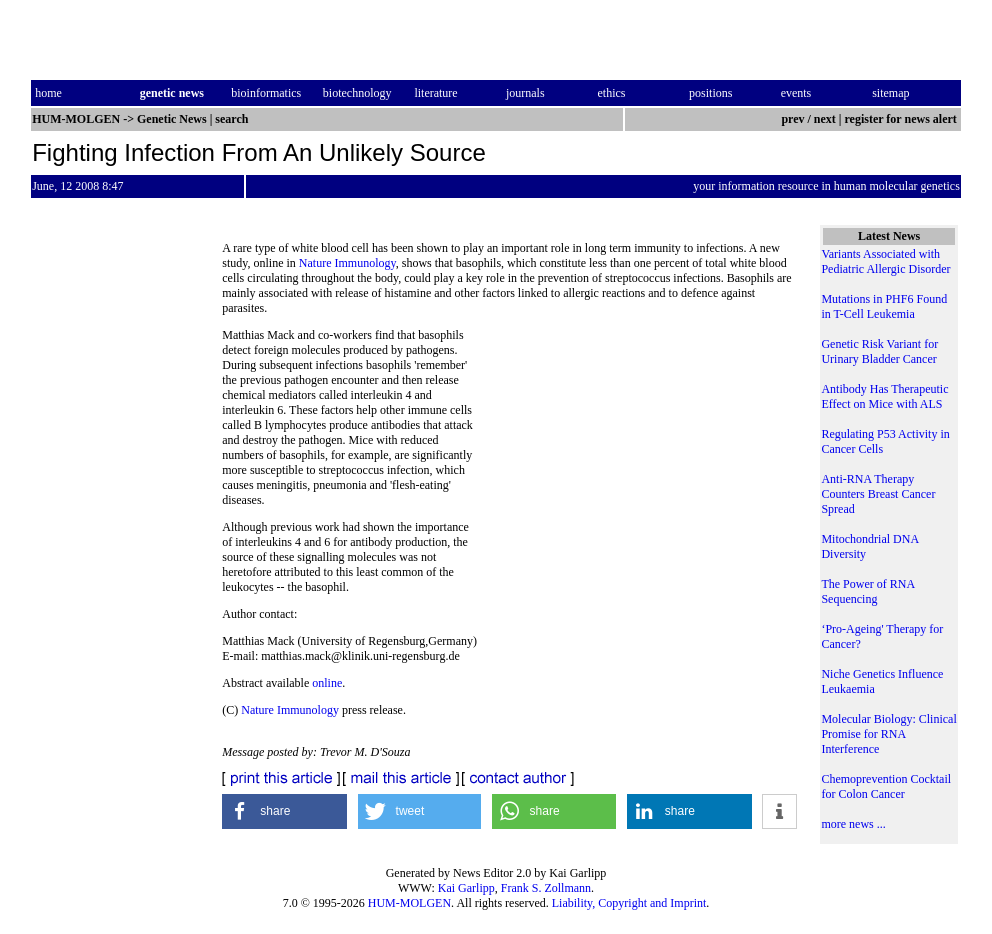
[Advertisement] (635, 465)
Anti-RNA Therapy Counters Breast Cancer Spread (878, 494)
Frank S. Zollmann (546, 888)
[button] (284, 811)
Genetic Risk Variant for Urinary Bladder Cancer (879, 351)
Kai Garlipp (466, 888)
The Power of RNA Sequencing (867, 591)
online (327, 683)
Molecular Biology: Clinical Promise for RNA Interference (888, 734)
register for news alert (902, 119)
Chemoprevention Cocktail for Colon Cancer (886, 786)
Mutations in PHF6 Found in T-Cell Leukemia (884, 306)
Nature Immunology (347, 263)
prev (792, 119)
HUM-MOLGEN (409, 903)
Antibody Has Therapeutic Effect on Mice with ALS (884, 396)
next (825, 119)
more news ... (853, 824)
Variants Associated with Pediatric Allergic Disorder (885, 261)
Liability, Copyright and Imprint (629, 903)
